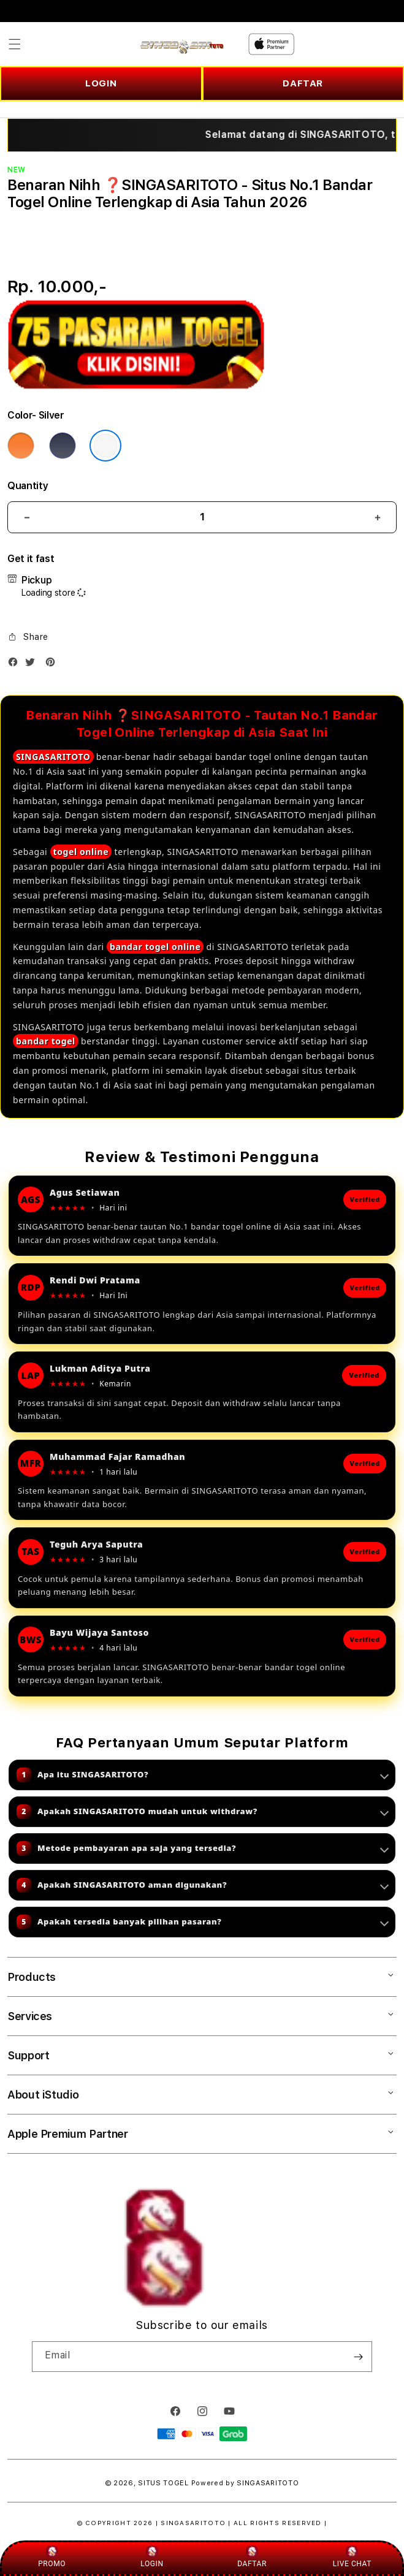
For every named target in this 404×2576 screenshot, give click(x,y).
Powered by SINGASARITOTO (245, 2483)
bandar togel (45, 1041)
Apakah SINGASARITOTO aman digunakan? (203, 1885)
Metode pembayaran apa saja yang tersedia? (203, 1848)
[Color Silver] (105, 445)
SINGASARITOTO (53, 756)
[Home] (181, 44)
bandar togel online (155, 946)
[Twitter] (33, 664)
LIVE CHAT (352, 2556)
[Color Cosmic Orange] (20, 445)
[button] (14, 44)
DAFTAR (303, 83)
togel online (81, 851)
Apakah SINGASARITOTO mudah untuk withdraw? (203, 1811)
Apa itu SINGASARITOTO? (203, 1775)
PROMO (52, 2556)
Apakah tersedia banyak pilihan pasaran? (203, 1922)
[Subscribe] (358, 2356)
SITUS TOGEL (163, 2483)
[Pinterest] (53, 664)
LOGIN (100, 83)
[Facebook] (16, 664)
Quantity (27, 486)
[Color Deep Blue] (62, 445)
